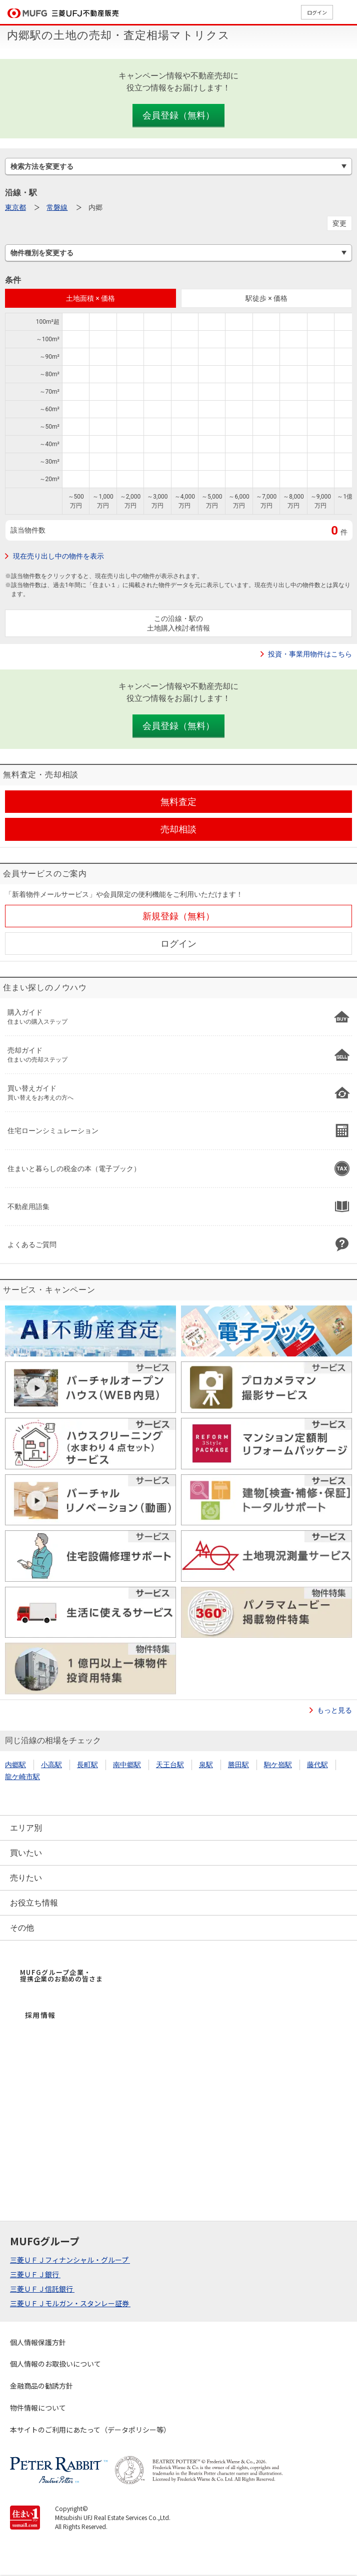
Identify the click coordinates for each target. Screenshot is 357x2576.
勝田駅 (238, 1765)
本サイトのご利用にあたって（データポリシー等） (90, 2430)
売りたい (26, 1878)
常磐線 (57, 207)
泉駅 (206, 1765)
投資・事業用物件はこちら (310, 654)
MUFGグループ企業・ (61, 1975)
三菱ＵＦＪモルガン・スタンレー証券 (70, 2303)
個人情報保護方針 (38, 2342)
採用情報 (40, 2015)
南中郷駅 (127, 1765)
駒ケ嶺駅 (278, 1765)
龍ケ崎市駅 (22, 1777)
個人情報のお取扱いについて (55, 2364)
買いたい (26, 1853)
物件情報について (38, 2408)
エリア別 (26, 1828)
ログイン (317, 12)
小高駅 (51, 1765)
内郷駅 (15, 1765)
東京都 (15, 207)
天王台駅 (170, 1765)
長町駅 (87, 1765)
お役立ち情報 (34, 1903)
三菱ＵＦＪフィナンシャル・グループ (70, 2259)
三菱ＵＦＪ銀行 (35, 2274)
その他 (22, 1928)
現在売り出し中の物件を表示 (58, 556)
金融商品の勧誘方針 (41, 2386)
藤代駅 (317, 1765)
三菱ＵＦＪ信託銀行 (42, 2288)
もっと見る (334, 1710)
